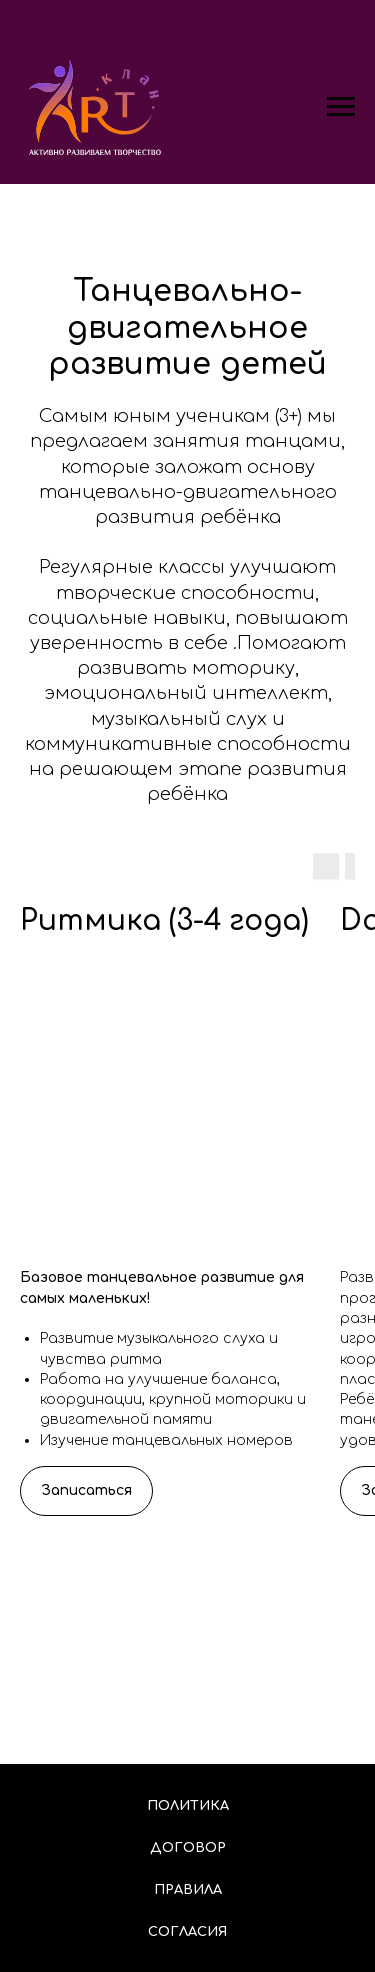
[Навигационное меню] (341, 107)
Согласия (187, 1932)
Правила (188, 1890)
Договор (188, 1848)
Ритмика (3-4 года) (164, 921)
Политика (188, 1806)
